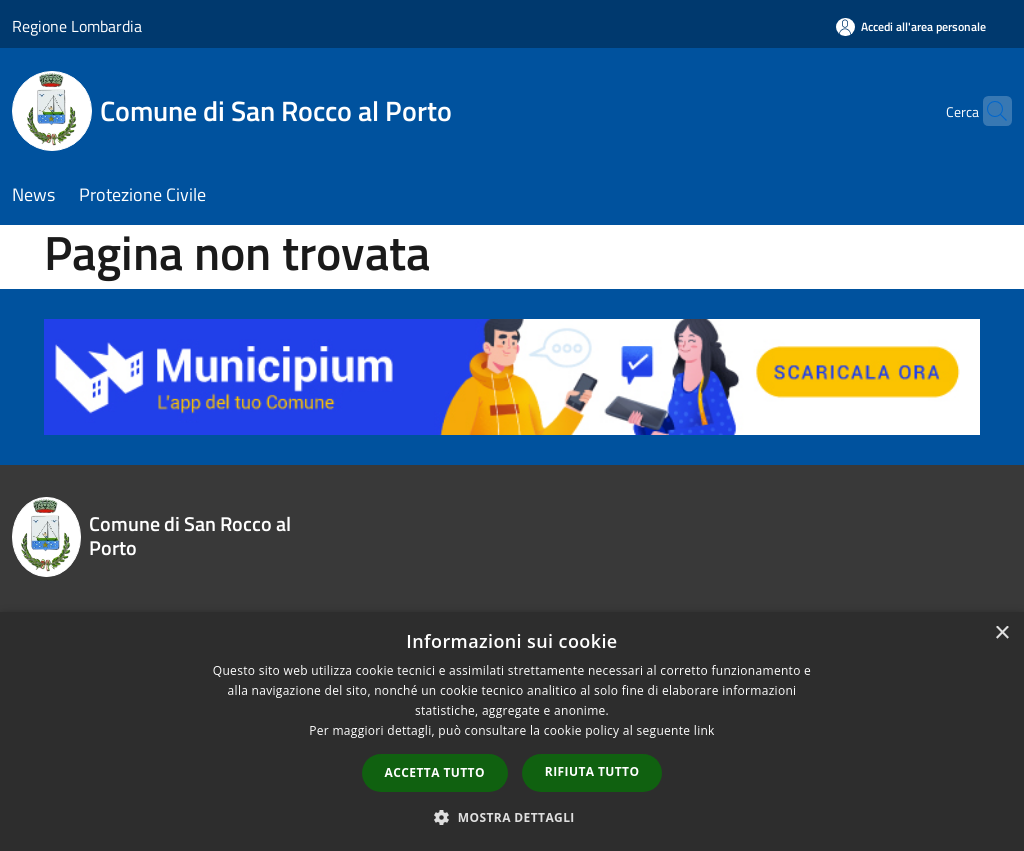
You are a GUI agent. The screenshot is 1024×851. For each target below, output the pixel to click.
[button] (512, 817)
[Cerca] (988, 111)
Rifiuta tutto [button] (592, 771)
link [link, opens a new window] (704, 730)
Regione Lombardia (77, 26)
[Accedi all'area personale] (911, 26)
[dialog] (512, 731)
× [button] (1001, 633)
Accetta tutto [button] (435, 772)
